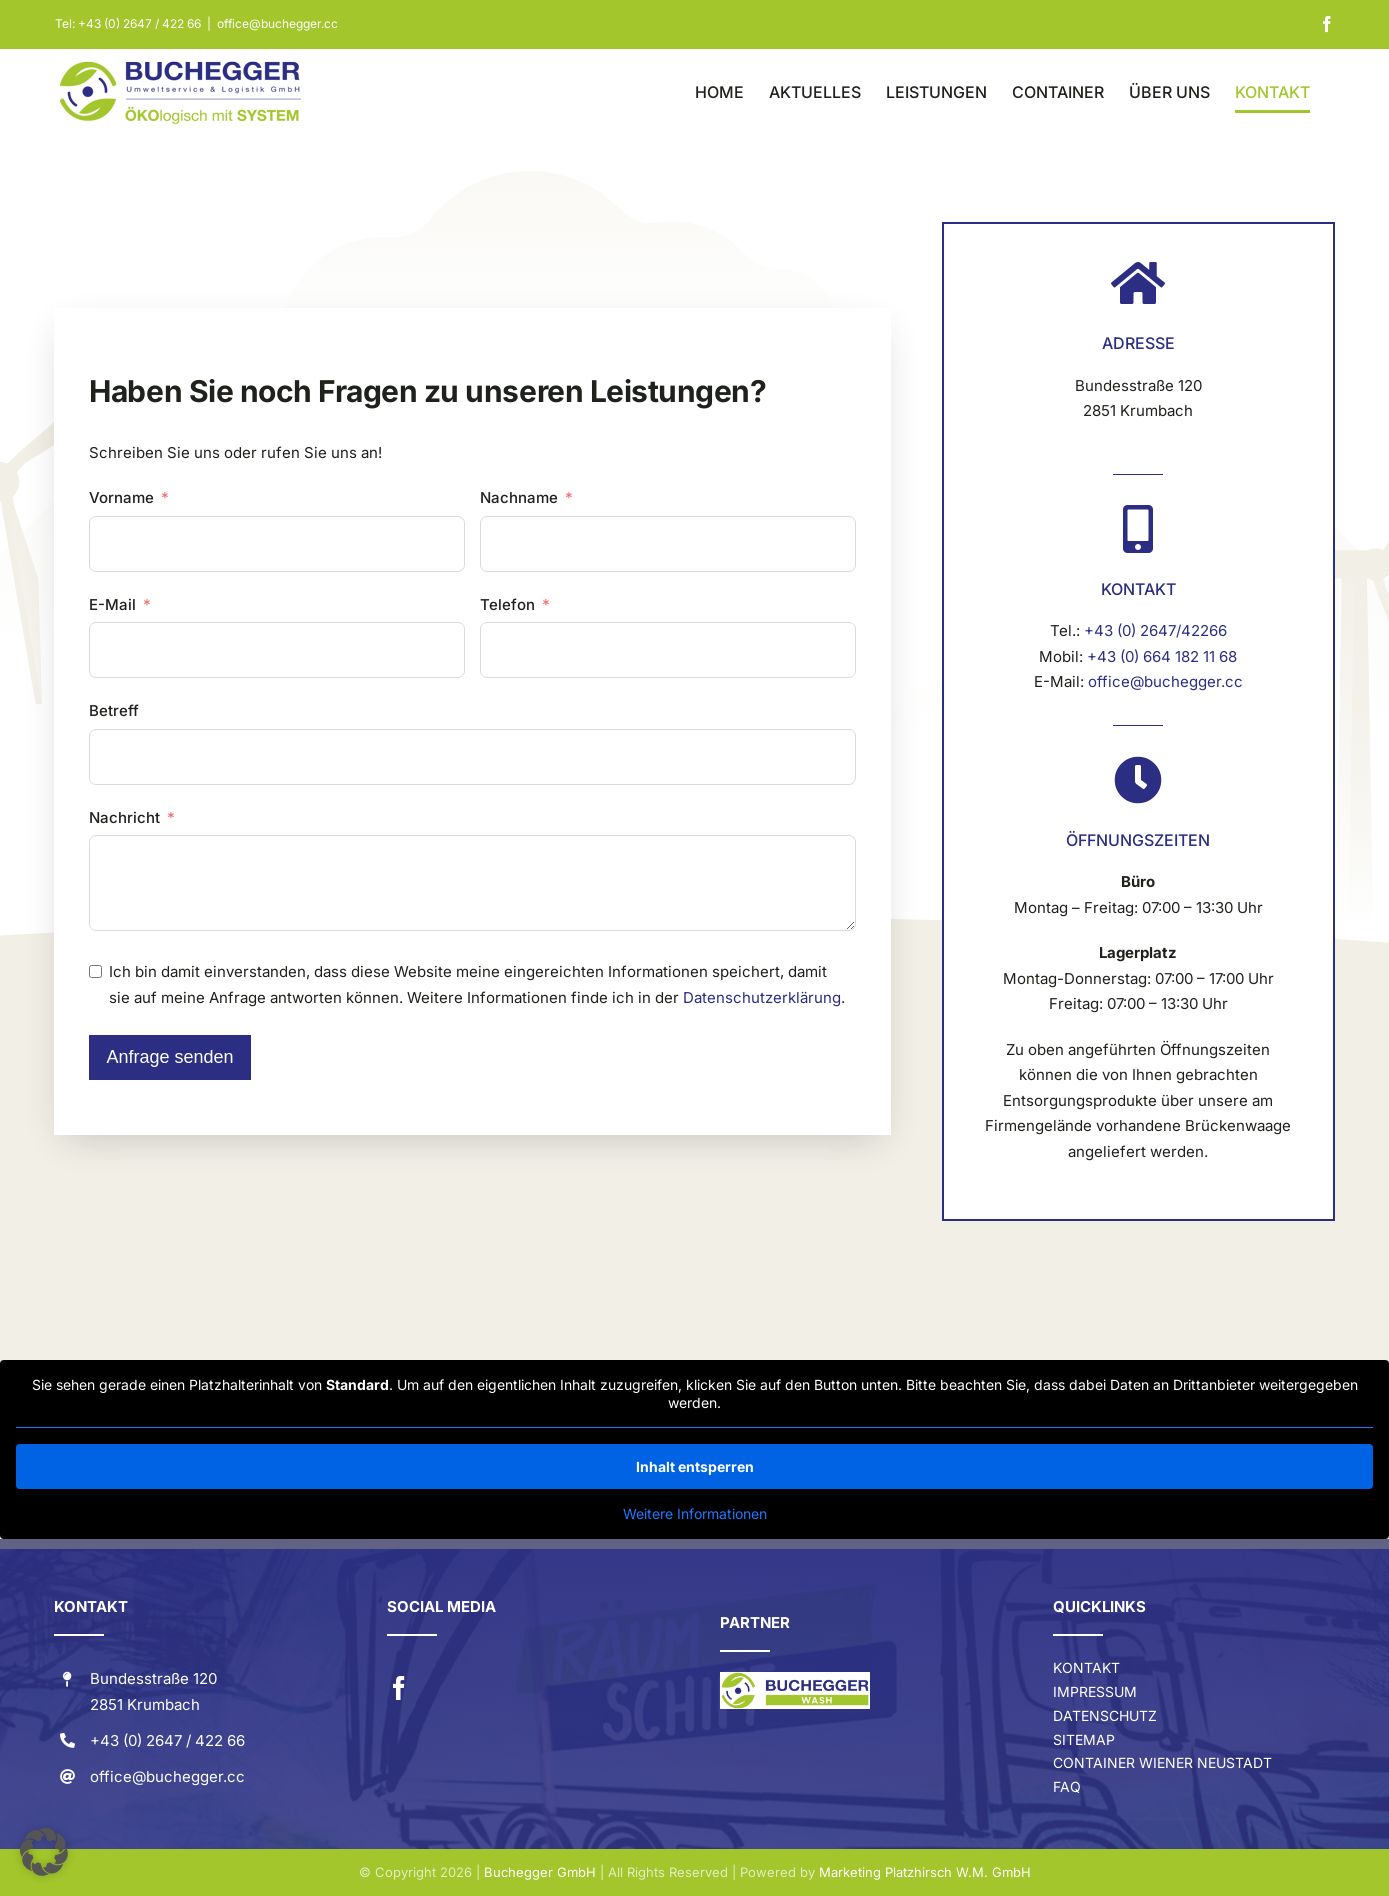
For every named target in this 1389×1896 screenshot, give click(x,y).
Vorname (121, 497)
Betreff (114, 710)
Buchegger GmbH (540, 1872)
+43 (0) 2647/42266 (1155, 630)
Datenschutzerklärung (762, 997)
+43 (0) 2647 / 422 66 (139, 23)
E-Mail (112, 604)
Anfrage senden (169, 1057)
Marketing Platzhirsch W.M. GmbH (925, 1872)
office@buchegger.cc (277, 23)
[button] (44, 1852)
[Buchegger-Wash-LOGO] (795, 1679)
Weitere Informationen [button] (695, 1513)
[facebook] (399, 1688)
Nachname (519, 497)
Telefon (507, 604)
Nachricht (124, 817)
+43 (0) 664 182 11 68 (1162, 656)
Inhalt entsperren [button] (695, 1466)
